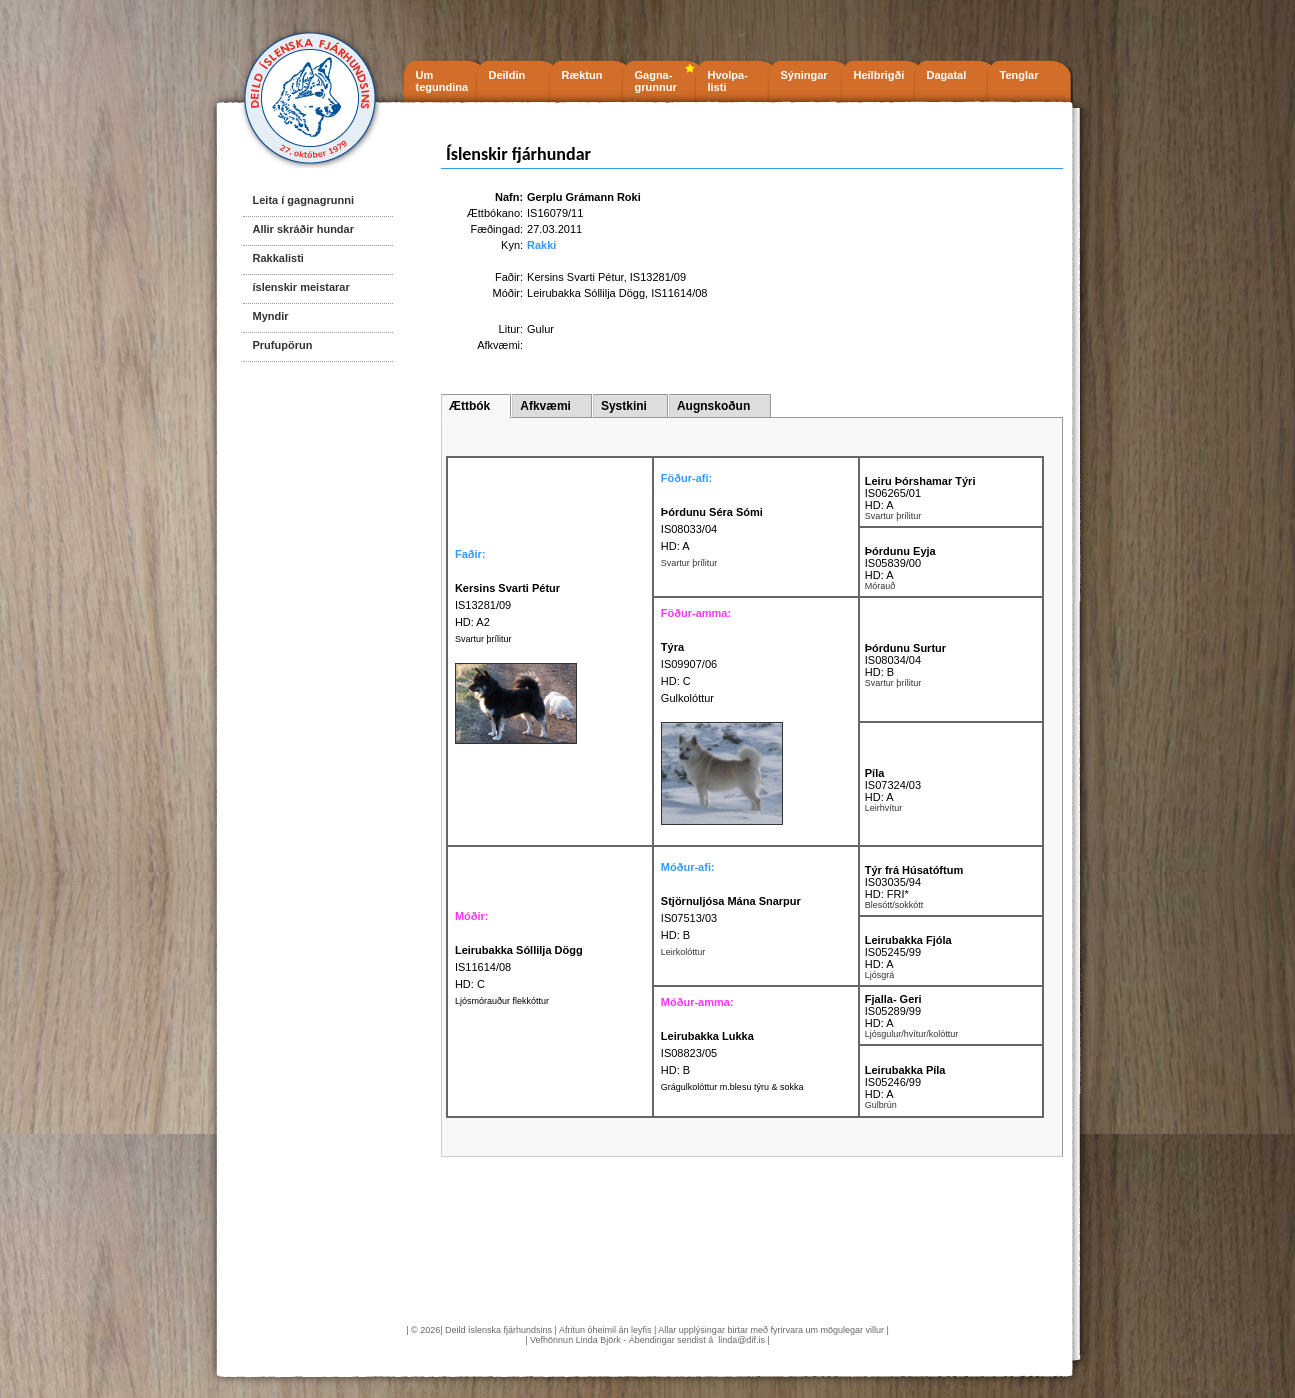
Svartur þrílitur (483, 639)
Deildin (507, 75)
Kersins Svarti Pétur (575, 277)
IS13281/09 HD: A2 (507, 605)
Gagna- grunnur (656, 81)
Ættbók (469, 406)
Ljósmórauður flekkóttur (502, 1001)
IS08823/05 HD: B (707, 1053)
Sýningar (804, 75)
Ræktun (582, 75)
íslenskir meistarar (301, 287)
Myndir (271, 316)
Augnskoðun (713, 406)
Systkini (624, 406)
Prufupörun (283, 345)
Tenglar (1019, 75)
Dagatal (947, 75)
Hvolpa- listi (728, 81)
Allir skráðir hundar (303, 229)
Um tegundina (442, 81)
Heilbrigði (879, 75)
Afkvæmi (545, 406)
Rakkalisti (278, 258)
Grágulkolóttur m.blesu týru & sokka (732, 1087)
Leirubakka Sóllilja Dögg (586, 293)
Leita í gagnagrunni (303, 200)
